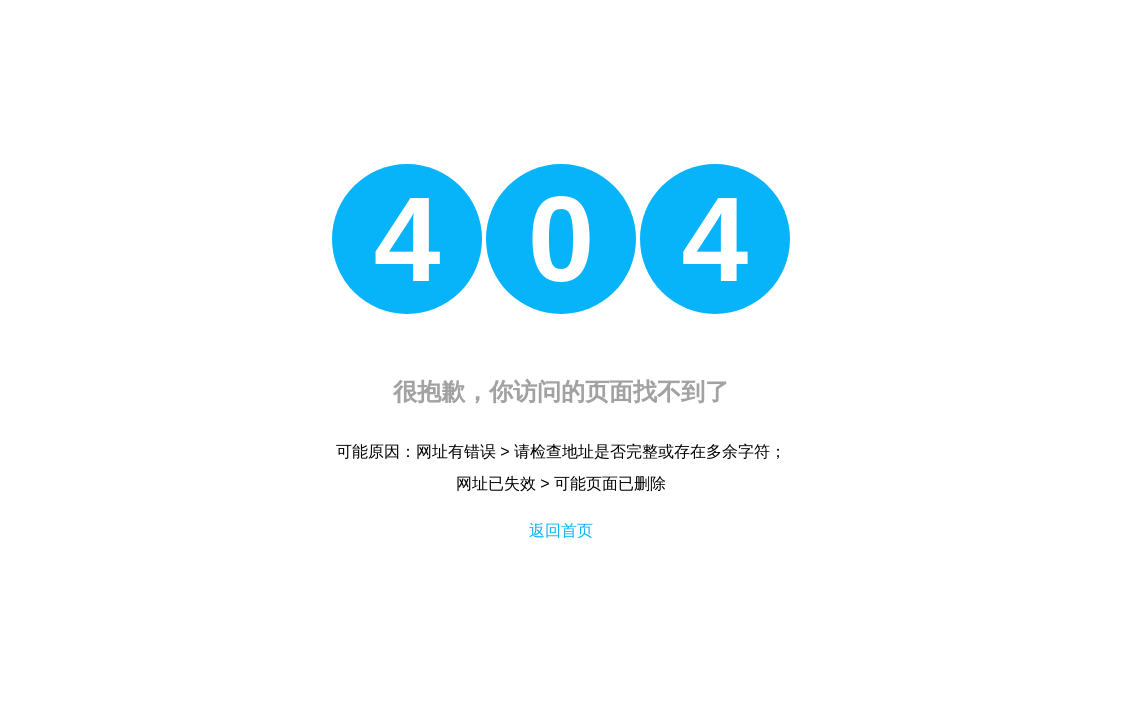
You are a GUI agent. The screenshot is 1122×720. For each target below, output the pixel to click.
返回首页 (561, 530)
